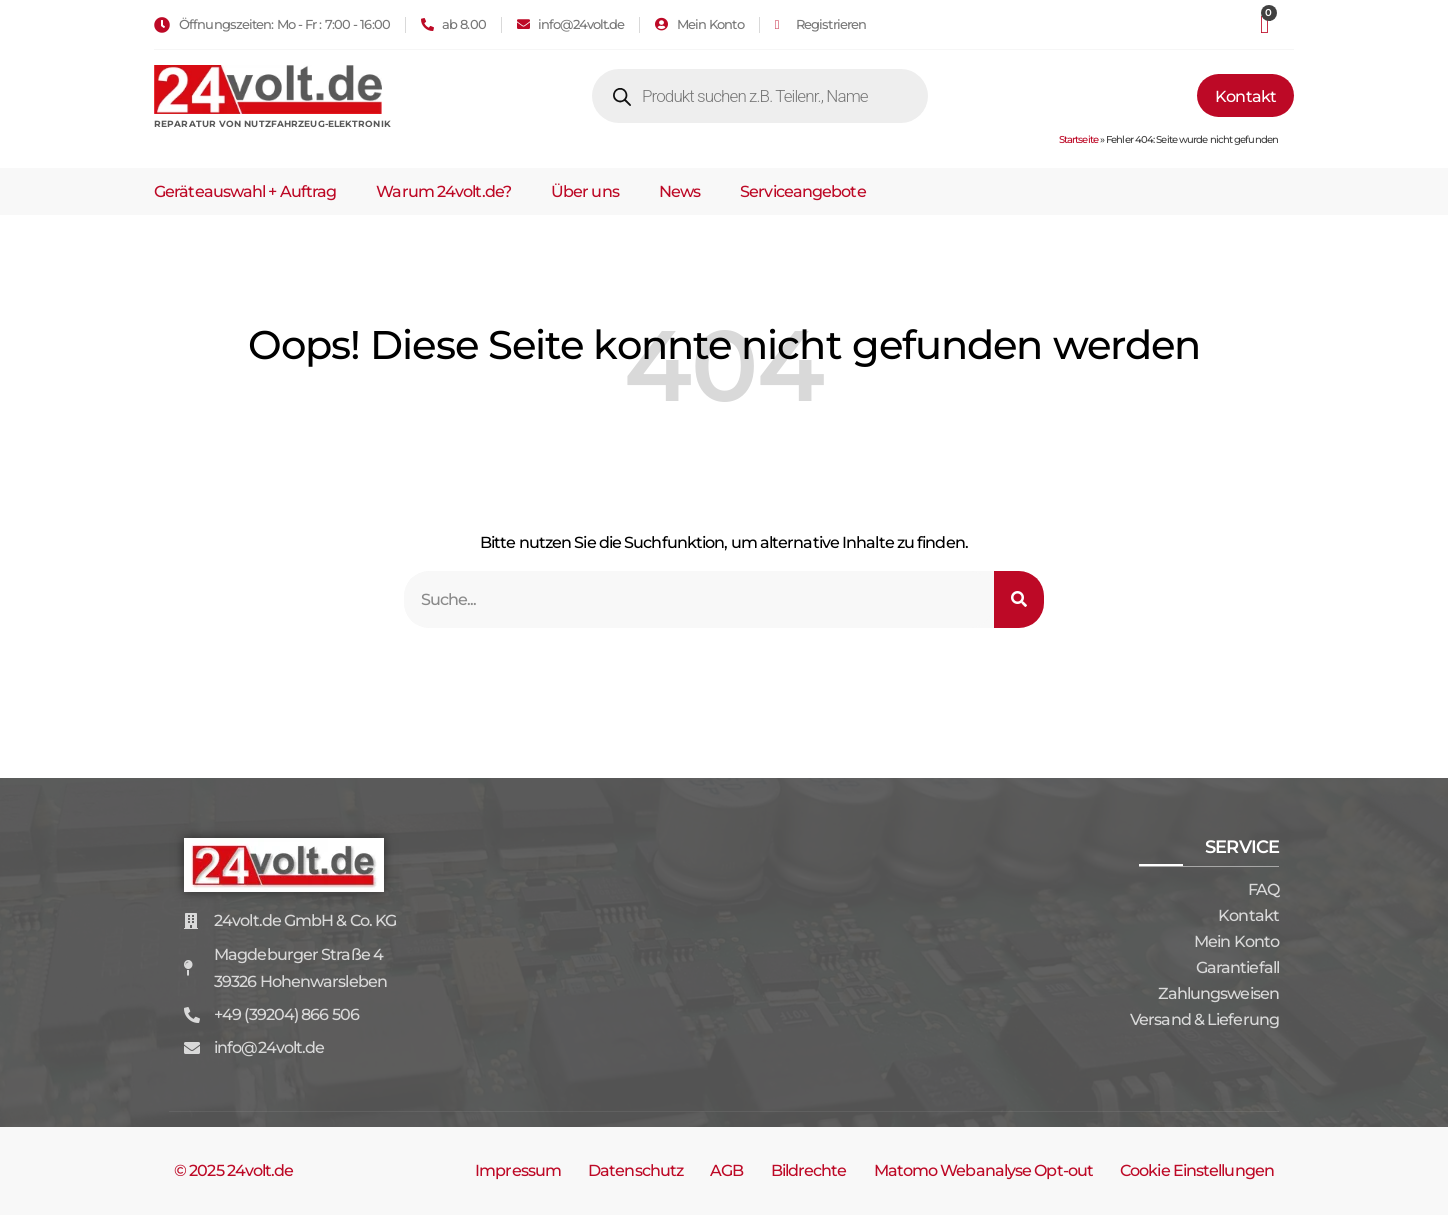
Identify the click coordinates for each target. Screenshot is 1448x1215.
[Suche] (1019, 599)
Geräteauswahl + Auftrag (245, 191)
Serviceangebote (803, 191)
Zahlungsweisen (1218, 993)
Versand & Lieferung (1204, 1019)
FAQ (1263, 889)
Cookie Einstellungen (1197, 1170)
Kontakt (1248, 915)
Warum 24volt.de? (443, 191)
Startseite (1078, 139)
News (679, 191)
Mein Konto (1236, 941)
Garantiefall (1237, 967)
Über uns (585, 191)
